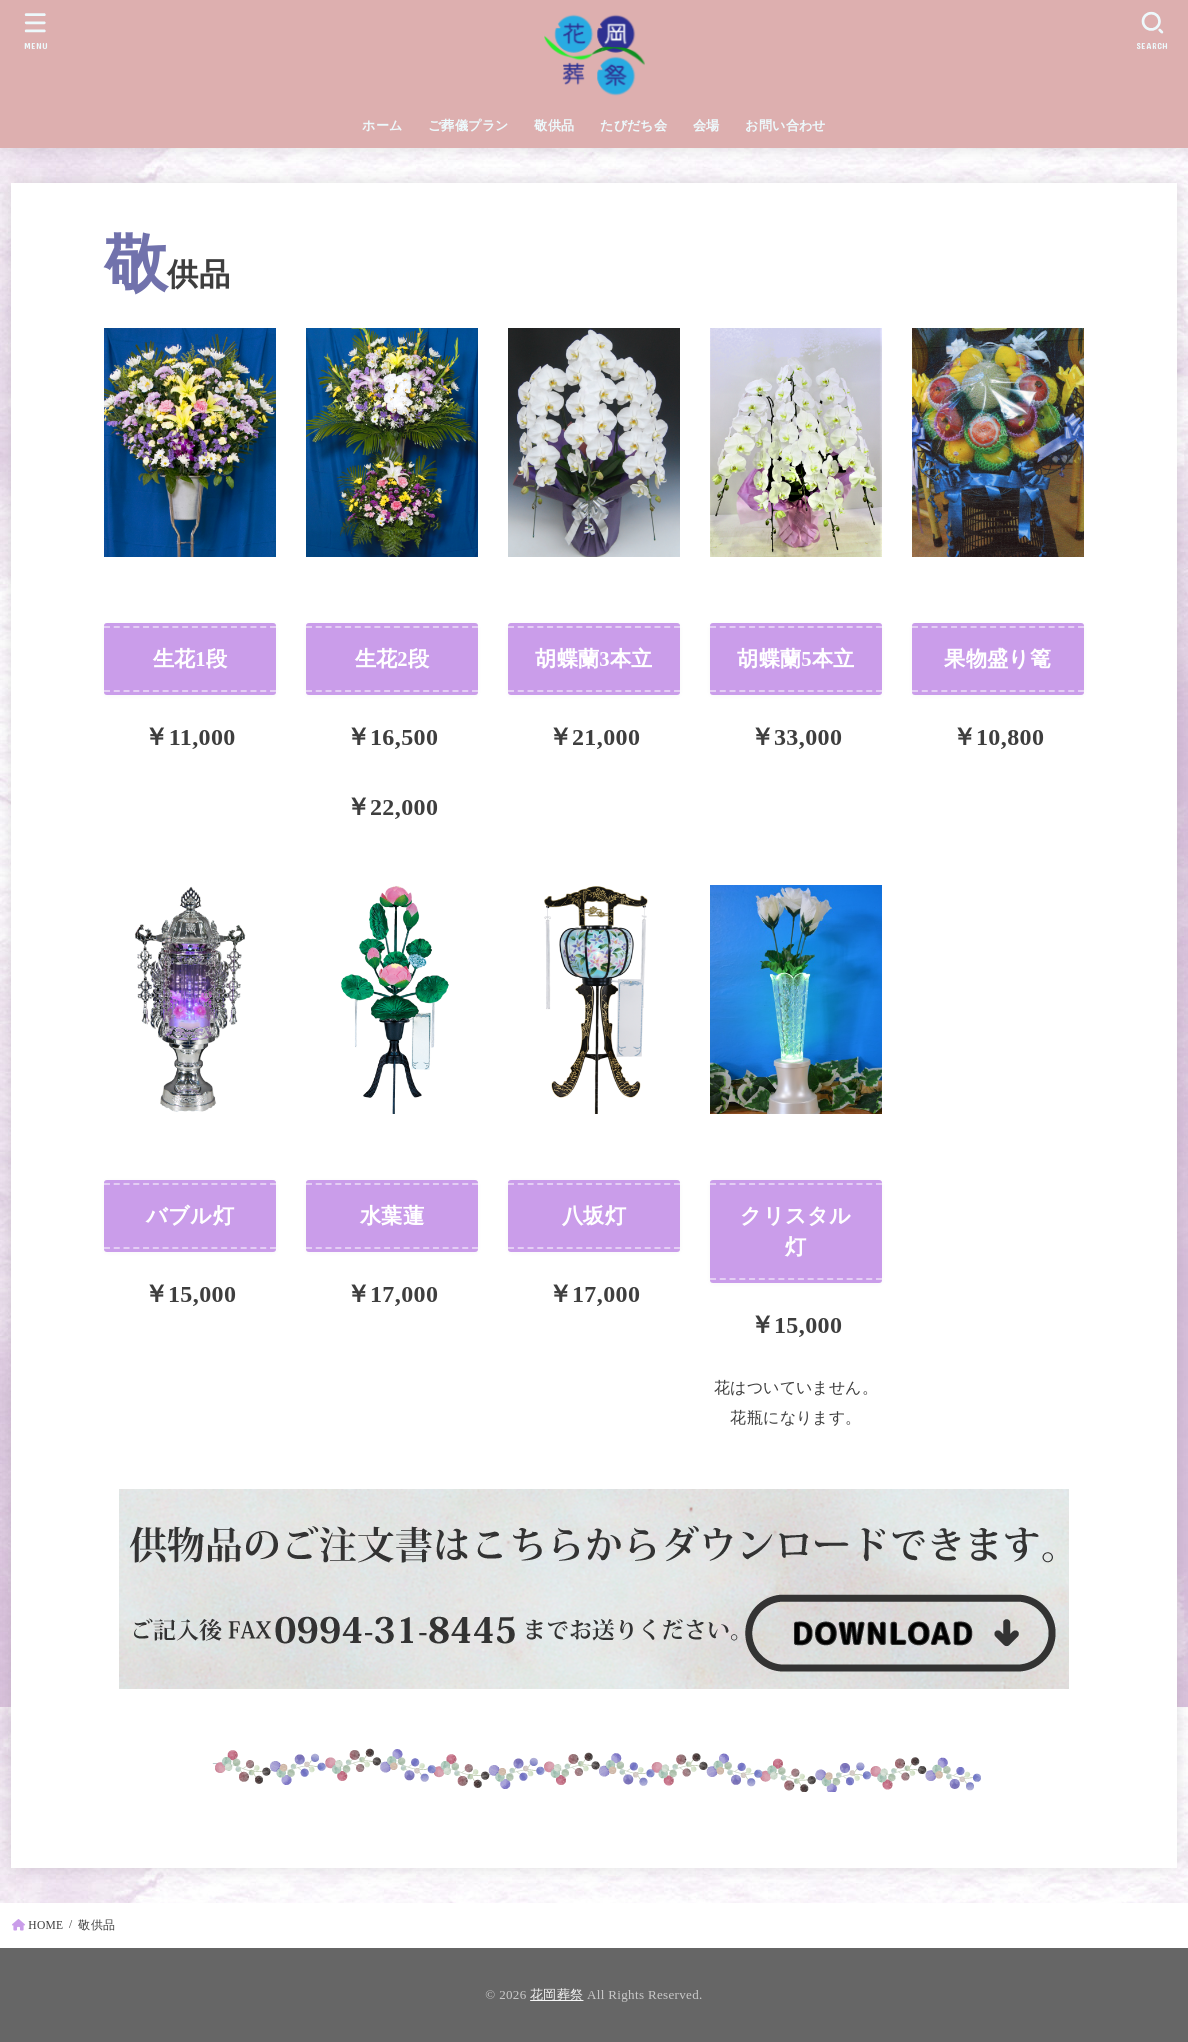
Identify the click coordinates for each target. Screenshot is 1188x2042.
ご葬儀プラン (468, 126)
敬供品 (554, 126)
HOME (45, 1925)
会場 (706, 126)
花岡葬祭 (556, 1994)
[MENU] (36, 30)
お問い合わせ (785, 126)
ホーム (382, 126)
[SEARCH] (1152, 30)
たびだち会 (633, 126)
